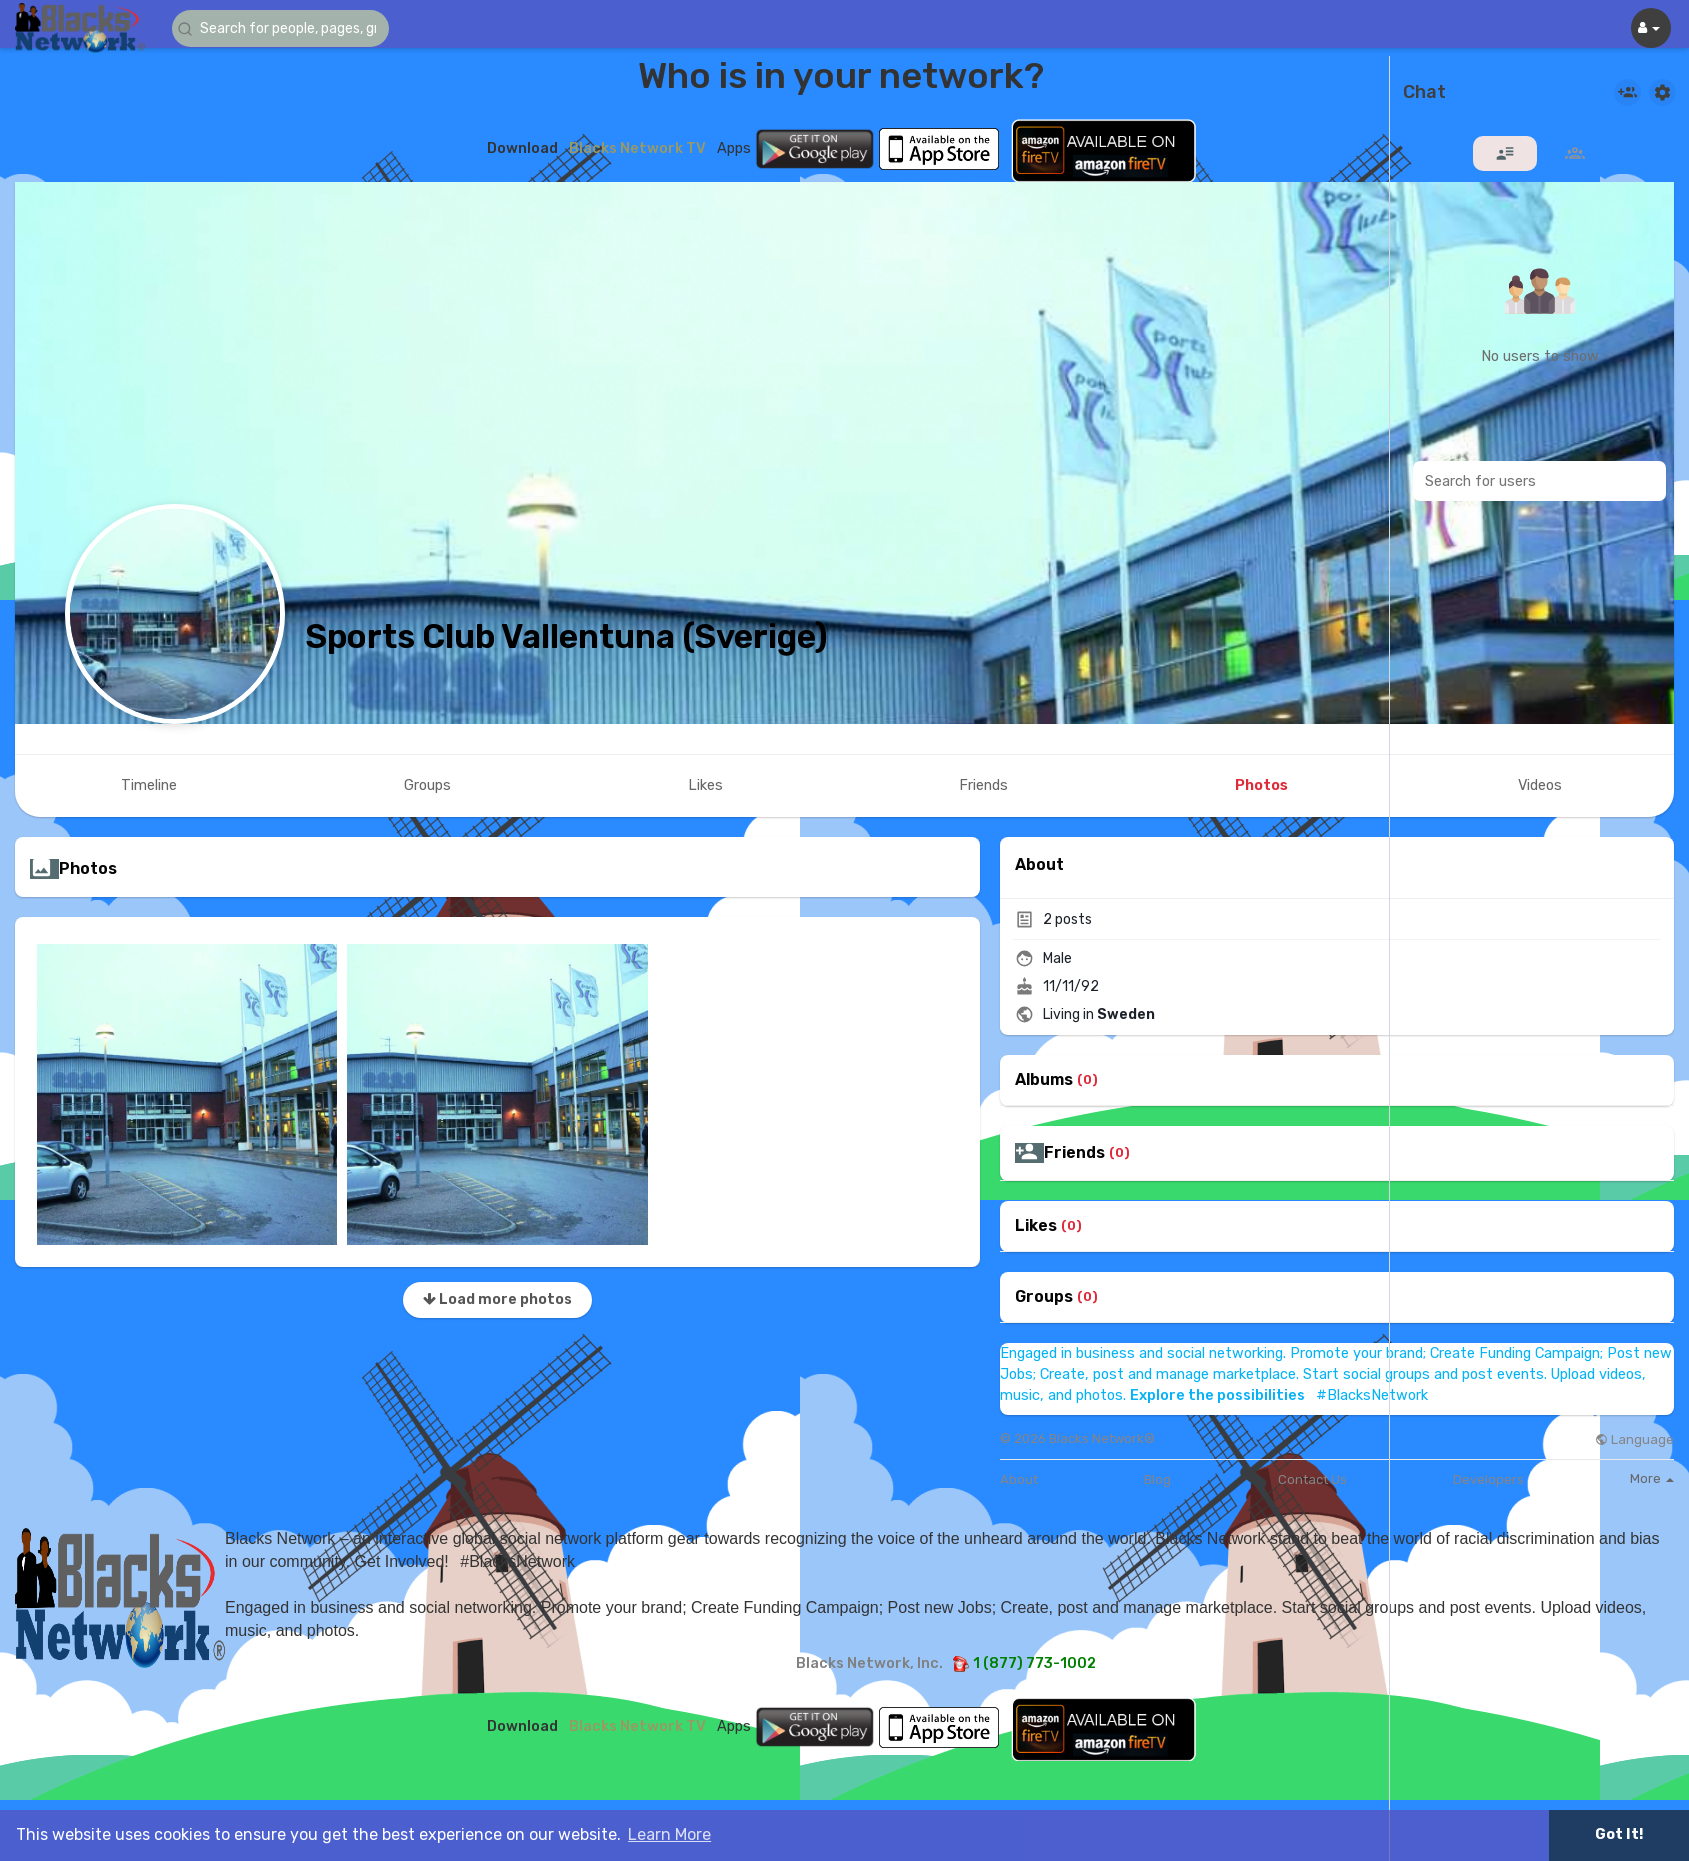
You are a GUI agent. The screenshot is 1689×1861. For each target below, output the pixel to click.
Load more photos (497, 1299)
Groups (1044, 1297)
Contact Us (1312, 1479)
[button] (292, 28)
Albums (1044, 1080)
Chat (1424, 93)
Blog (1157, 1479)
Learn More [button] (669, 1834)
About (1019, 1479)
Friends (1074, 1153)
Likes (1036, 1226)
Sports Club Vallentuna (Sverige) (566, 636)
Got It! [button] (1619, 1834)
